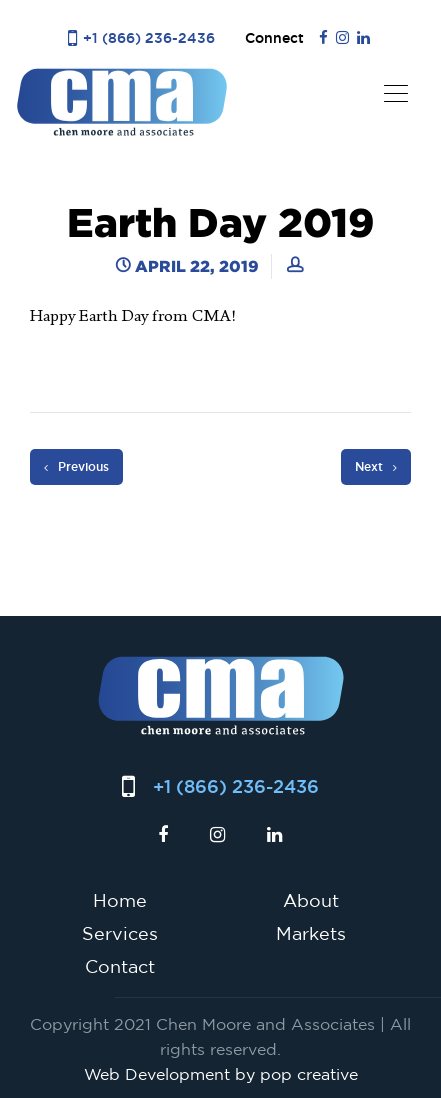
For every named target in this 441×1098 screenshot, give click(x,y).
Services (120, 933)
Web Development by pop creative (221, 1074)
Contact (120, 966)
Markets (311, 933)
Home (120, 900)
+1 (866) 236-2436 (149, 37)
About (311, 900)
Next (376, 467)
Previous (76, 467)
